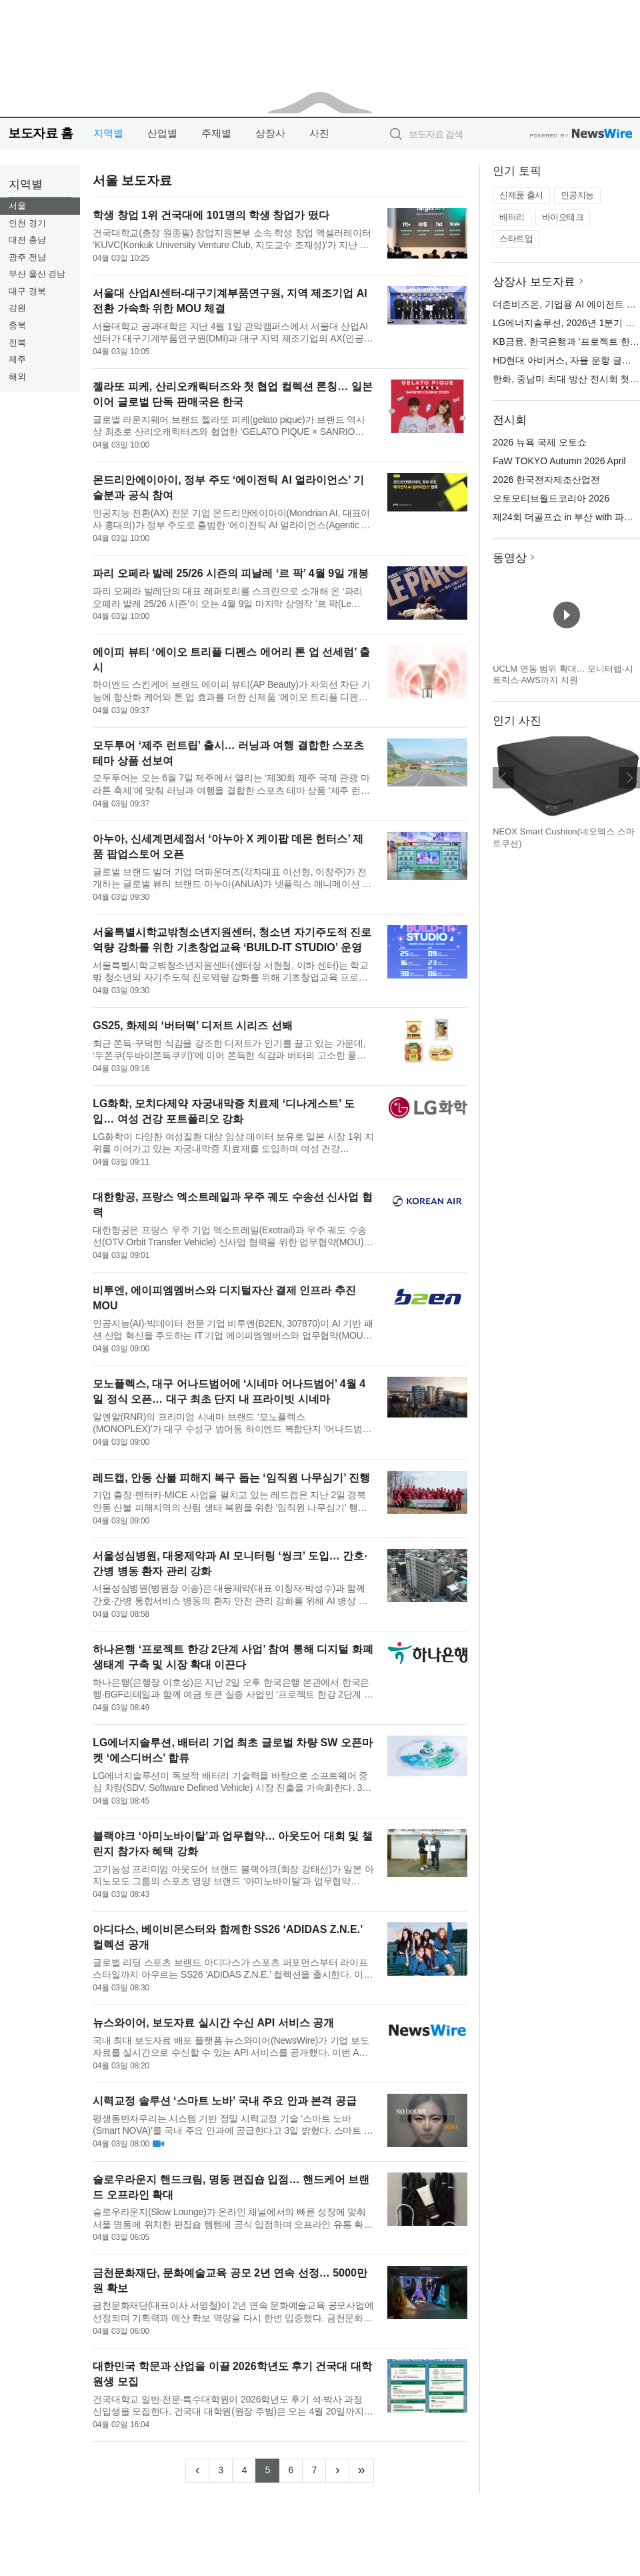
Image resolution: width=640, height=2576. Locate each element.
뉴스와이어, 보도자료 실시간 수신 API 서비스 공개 (213, 2022)
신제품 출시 (521, 195)
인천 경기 (27, 223)
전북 (17, 343)
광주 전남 (27, 257)
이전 (503, 777)
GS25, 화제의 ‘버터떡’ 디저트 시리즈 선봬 (193, 1025)
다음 (629, 777)
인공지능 (577, 195)
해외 (17, 377)
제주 (17, 359)
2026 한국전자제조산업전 (546, 479)
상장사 (270, 133)
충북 (17, 325)
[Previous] (197, 2471)
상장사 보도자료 (534, 281)
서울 (17, 206)
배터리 (512, 217)
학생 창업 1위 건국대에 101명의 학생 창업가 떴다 (211, 215)
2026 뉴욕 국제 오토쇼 (540, 442)
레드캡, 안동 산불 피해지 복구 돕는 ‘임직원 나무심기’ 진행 (231, 1477)
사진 (319, 133)
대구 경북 (27, 291)
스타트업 (516, 238)
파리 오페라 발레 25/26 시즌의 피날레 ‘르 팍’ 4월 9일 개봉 (231, 573)
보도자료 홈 (40, 133)
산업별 (162, 133)
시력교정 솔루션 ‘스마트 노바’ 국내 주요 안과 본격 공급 (225, 2100)
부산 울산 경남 (37, 274)
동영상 (510, 558)
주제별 (216, 133)
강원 (17, 308)
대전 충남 (27, 240)
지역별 (108, 133)
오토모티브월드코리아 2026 (551, 498)
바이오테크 (563, 217)
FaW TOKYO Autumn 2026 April (559, 461)
